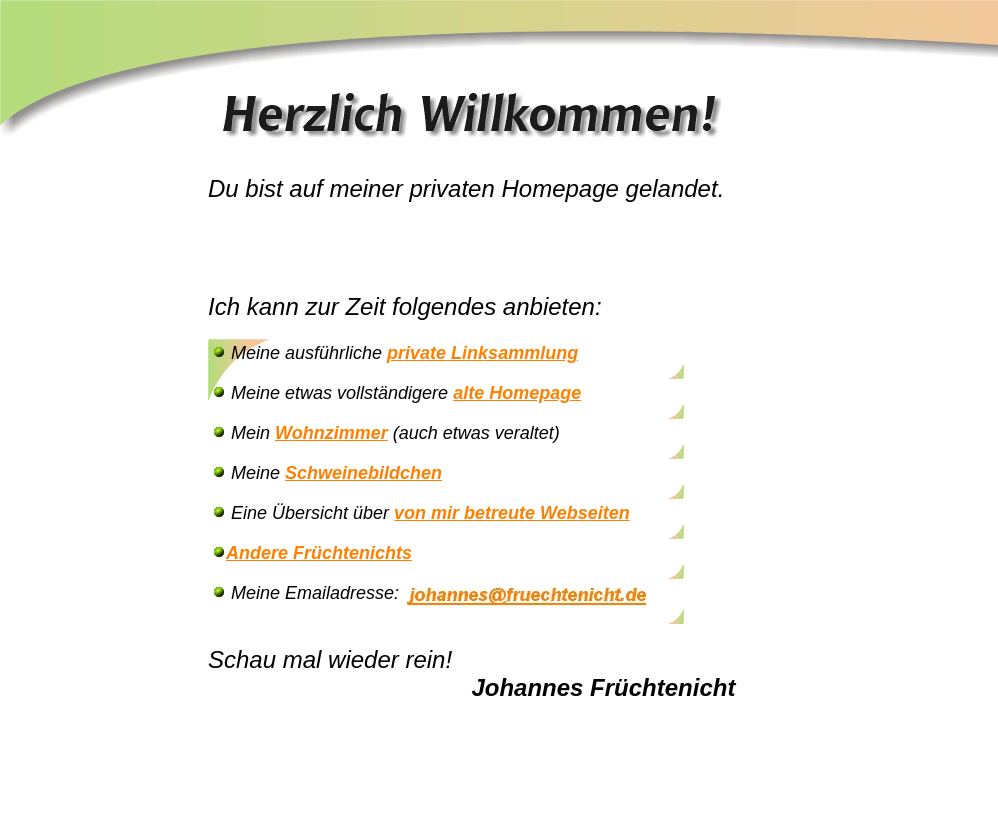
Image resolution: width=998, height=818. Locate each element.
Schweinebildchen (363, 473)
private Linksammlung (482, 353)
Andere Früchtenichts (319, 553)
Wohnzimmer (331, 433)
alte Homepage (517, 393)
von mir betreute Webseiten (512, 513)
